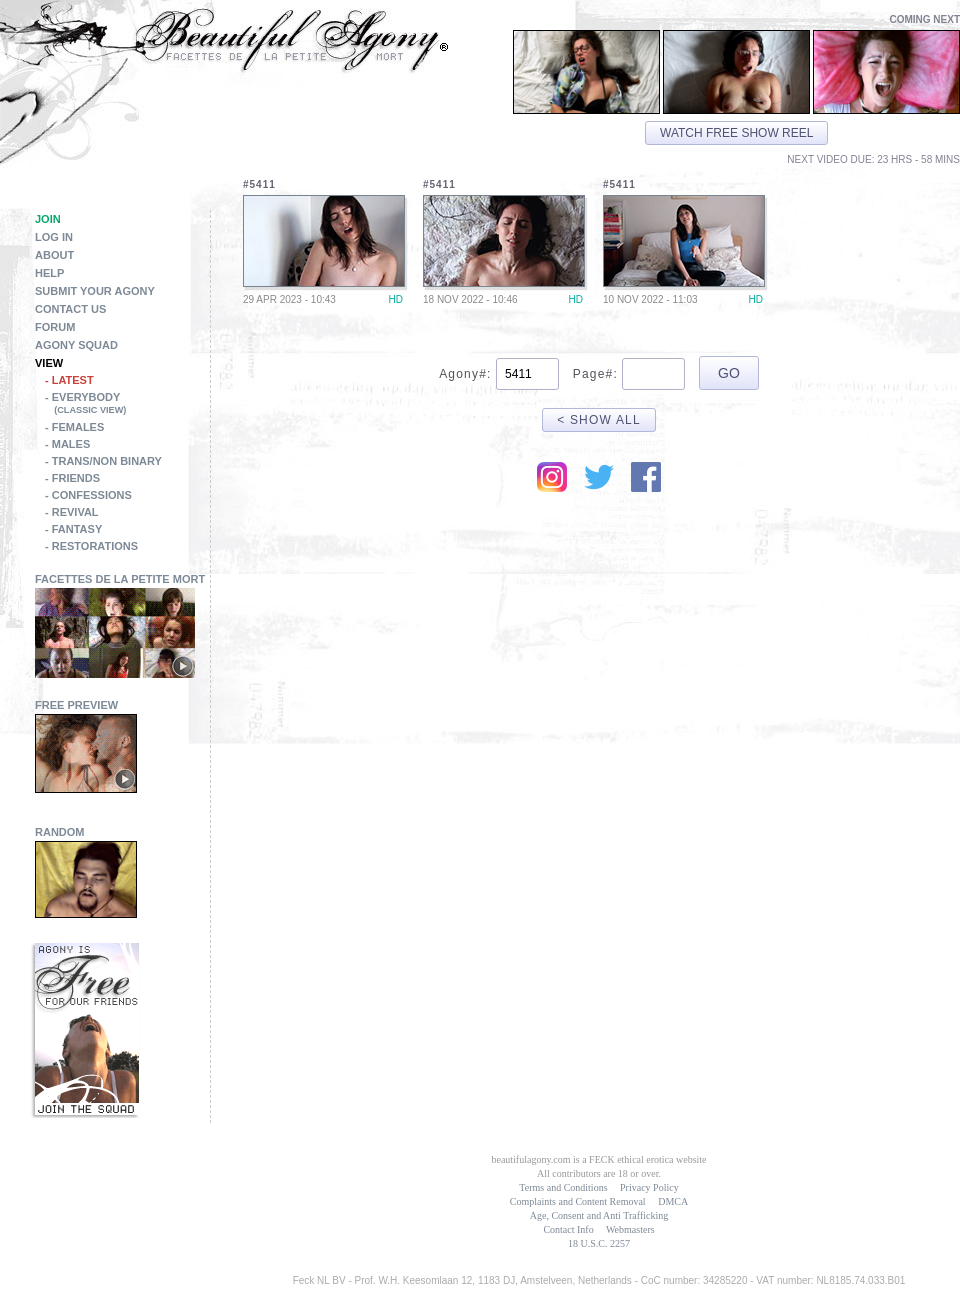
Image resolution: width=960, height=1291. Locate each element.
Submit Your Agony (95, 291)
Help (49, 273)
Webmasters (630, 1229)
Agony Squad (76, 345)
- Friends (72, 478)
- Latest (69, 380)
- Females (74, 427)
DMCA (673, 1201)
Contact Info (568, 1229)
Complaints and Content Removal (578, 1201)
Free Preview (76, 705)
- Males (67, 444)
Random (60, 832)
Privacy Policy (649, 1187)
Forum (55, 327)
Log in (54, 237)
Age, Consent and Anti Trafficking (599, 1215)
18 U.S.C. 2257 (599, 1243)
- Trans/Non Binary (103, 461)
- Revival (72, 512)
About (54, 255)
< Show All (599, 420)
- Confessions (88, 495)
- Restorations (91, 546)
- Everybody (127, 405)
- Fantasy (73, 529)
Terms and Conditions (563, 1187)
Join (48, 219)
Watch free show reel (736, 133)
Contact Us (70, 309)
